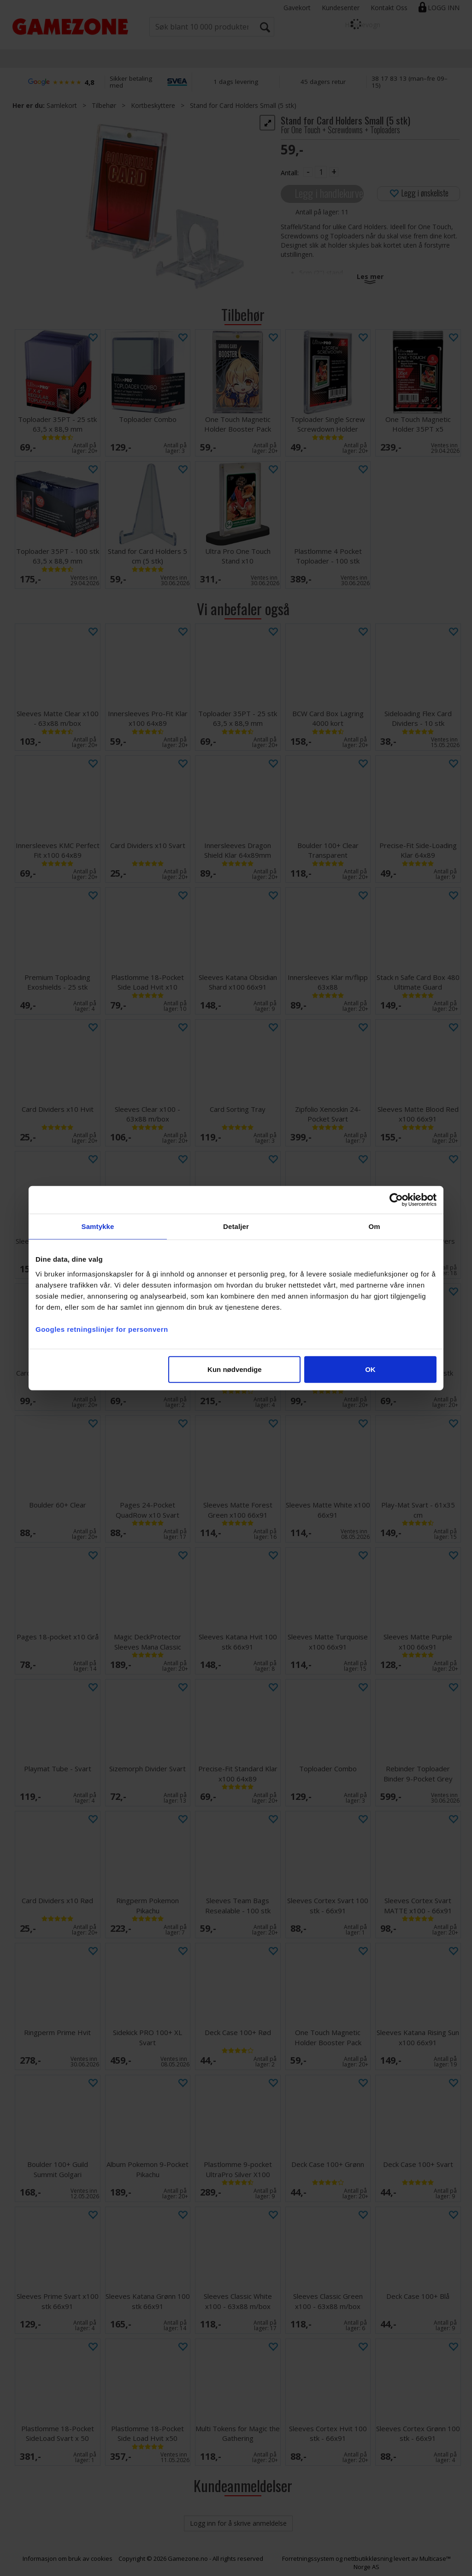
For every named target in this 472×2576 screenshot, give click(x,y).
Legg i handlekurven (329, 193)
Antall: (290, 172)
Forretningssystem (308, 2558)
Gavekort (297, 7)
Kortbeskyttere (153, 105)
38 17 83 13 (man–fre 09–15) (410, 81)
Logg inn (444, 7)
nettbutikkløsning (368, 2558)
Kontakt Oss (389, 7)
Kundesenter (341, 7)
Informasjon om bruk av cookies (67, 2558)
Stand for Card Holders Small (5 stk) (243, 105)
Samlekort (62, 105)
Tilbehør (104, 105)
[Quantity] (321, 172)
